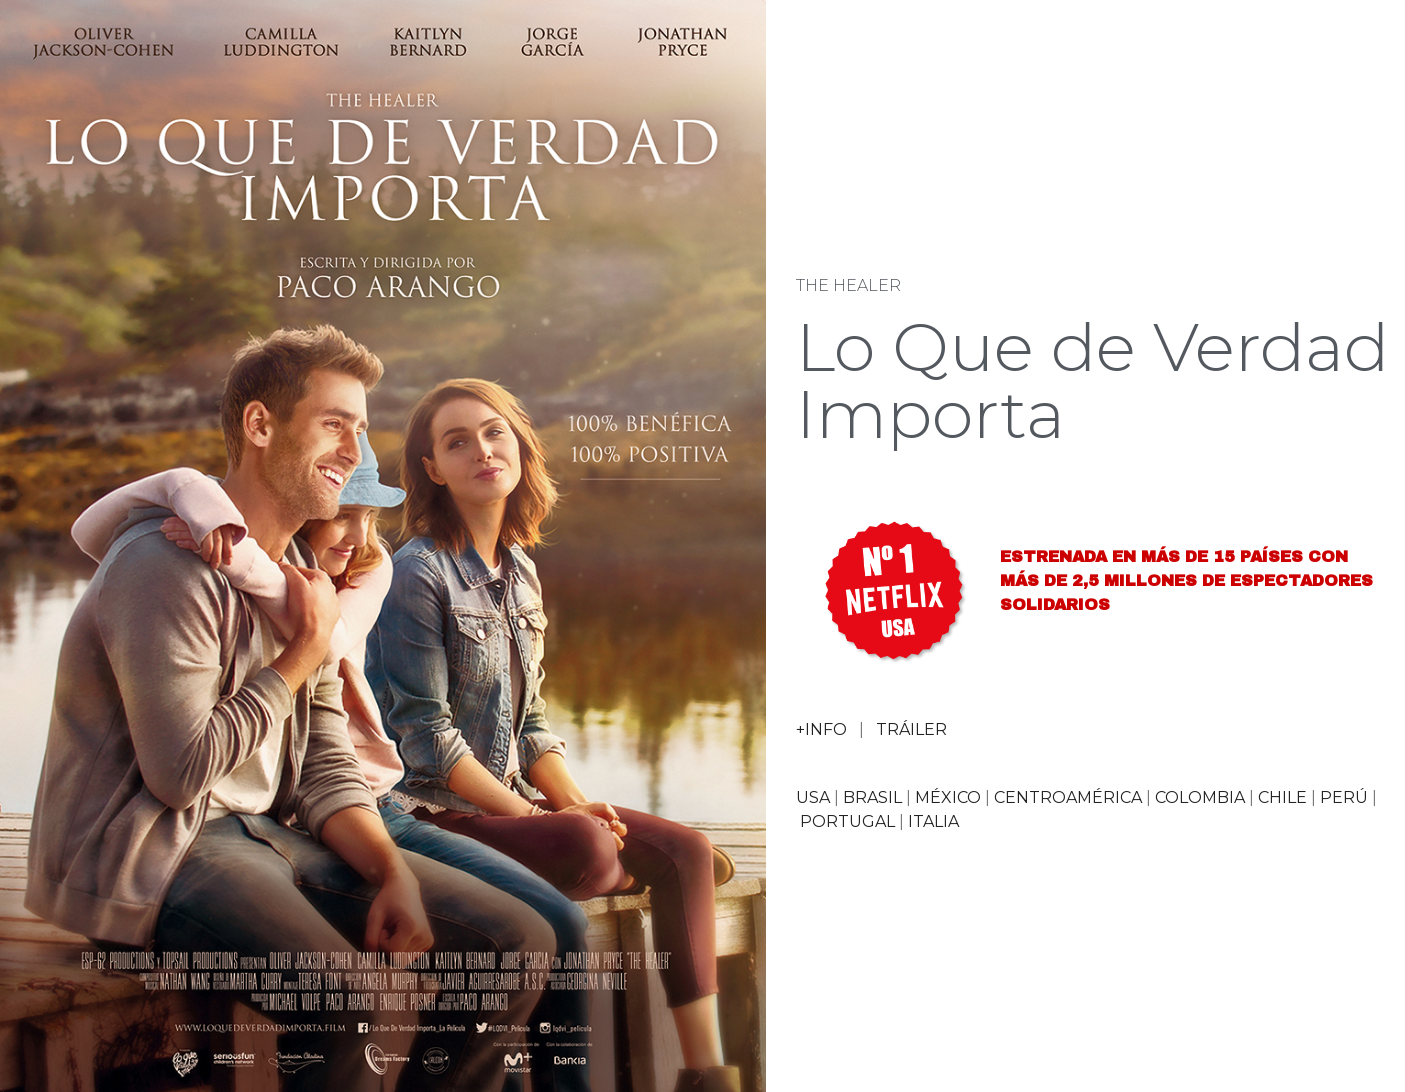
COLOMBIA (1200, 797)
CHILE (1282, 797)
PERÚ (1344, 797)
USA (813, 797)
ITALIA (933, 821)
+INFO (821, 729)
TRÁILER (911, 729)
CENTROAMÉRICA (1068, 797)
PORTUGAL (847, 821)
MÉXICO (948, 797)
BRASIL (872, 797)
